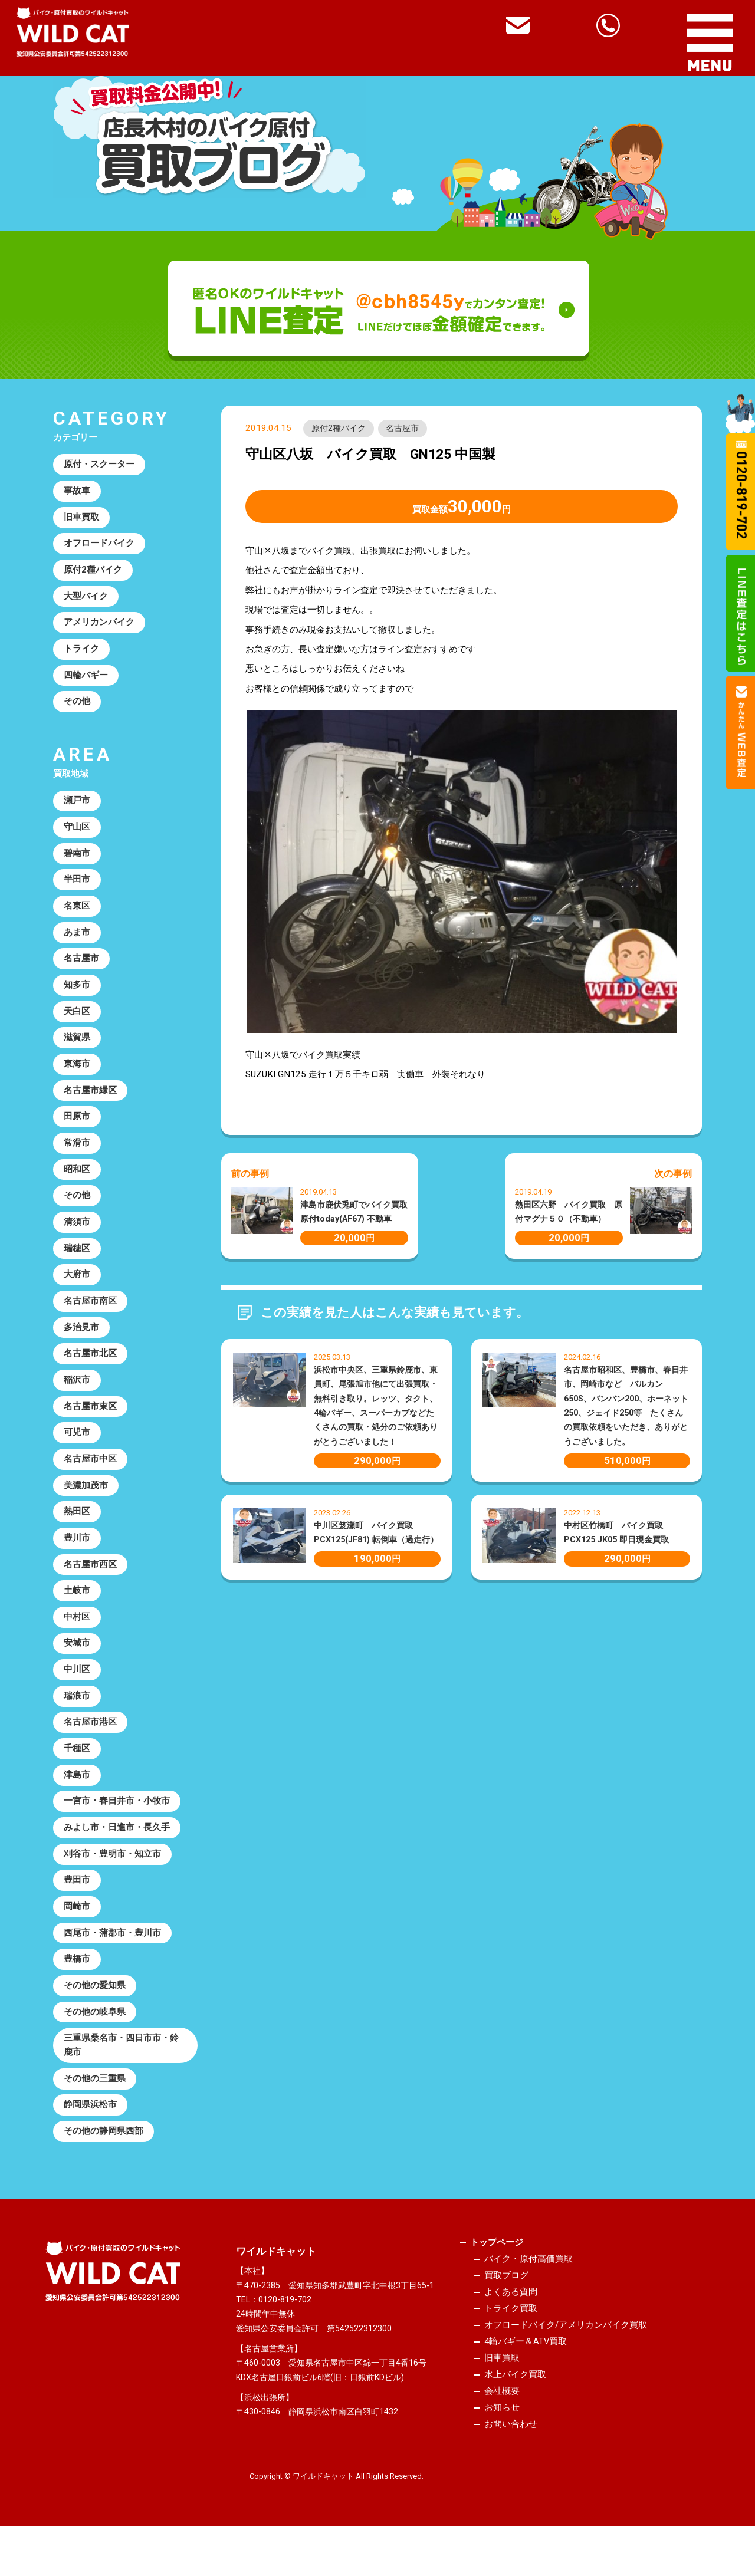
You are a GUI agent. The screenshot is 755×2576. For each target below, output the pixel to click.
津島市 (77, 1797)
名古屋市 (402, 428)
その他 (77, 706)
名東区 (77, 913)
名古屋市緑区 (90, 1100)
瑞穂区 (77, 1261)
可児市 (77, 1449)
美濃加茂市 (86, 1503)
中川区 (77, 1690)
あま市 (77, 940)
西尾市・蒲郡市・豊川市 (112, 1958)
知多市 (77, 993)
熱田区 (77, 1529)
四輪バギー (86, 679)
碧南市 (77, 859)
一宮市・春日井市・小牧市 (117, 1825)
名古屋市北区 (90, 1369)
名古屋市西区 (90, 1583)
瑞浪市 (77, 1717)
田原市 (77, 1127)
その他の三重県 (95, 2107)
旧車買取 (81, 519)
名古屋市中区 (90, 1475)
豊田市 (77, 1905)
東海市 (77, 1073)
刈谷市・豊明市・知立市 (112, 1878)
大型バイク (86, 599)
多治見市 (81, 1342)
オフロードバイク (99, 545)
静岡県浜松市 (90, 2133)
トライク (81, 652)
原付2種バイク (338, 428)
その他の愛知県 (95, 2012)
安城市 (77, 1664)
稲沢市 (77, 1395)
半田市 (77, 886)
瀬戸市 (77, 806)
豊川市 (77, 1556)
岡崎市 (77, 1931)
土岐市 (77, 1610)
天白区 (77, 1020)
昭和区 (77, 1181)
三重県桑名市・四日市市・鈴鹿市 (121, 2073)
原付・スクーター (99, 465)
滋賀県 (77, 1047)
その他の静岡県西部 (103, 2161)
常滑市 (77, 1154)
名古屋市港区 (90, 1744)
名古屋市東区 (90, 1422)
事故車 (77, 491)
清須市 (77, 1234)
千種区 (77, 1771)
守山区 (77, 832)
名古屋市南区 (90, 1315)
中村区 (77, 1636)
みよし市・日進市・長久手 (117, 1851)
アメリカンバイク (99, 625)
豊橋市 (77, 1985)
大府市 (77, 1288)
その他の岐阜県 (95, 2039)
